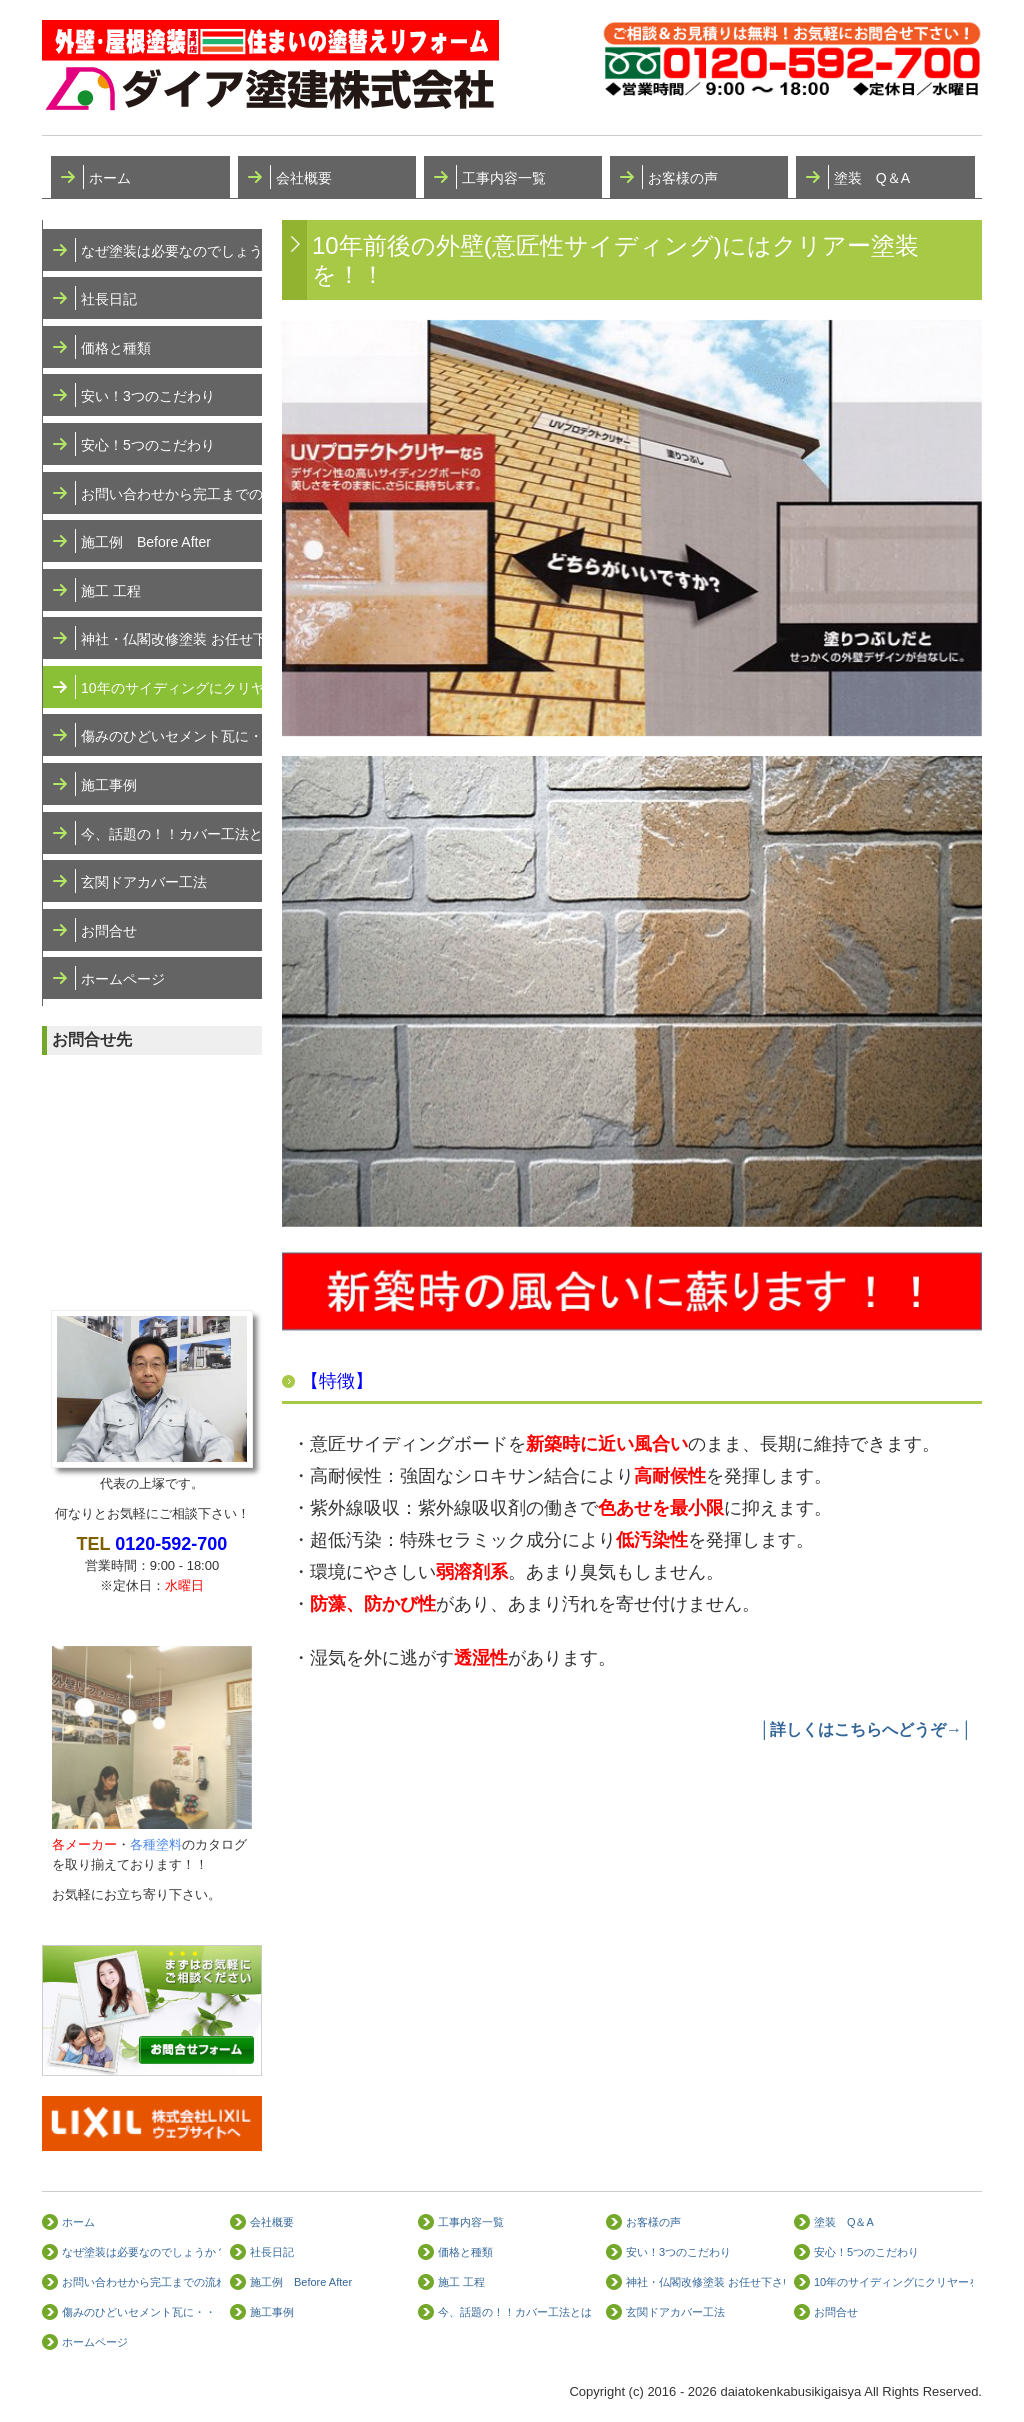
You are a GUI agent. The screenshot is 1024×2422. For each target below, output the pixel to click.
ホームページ (123, 979)
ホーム (110, 178)
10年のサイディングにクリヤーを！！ (171, 688)
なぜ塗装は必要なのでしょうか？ (171, 251)
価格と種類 (116, 348)
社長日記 (109, 299)
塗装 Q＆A (872, 178)
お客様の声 (683, 178)
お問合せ (109, 931)
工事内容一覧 (504, 178)
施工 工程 (111, 591)
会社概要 (304, 178)
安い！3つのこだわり (148, 396)
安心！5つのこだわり (148, 445)
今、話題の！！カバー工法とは (171, 834)
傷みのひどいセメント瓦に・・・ (171, 736)
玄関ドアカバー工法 (144, 882)
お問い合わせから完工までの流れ (171, 494)
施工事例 (109, 785)
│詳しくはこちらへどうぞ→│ (866, 1729)
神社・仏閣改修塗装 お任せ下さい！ (171, 639)
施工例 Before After (146, 542)
